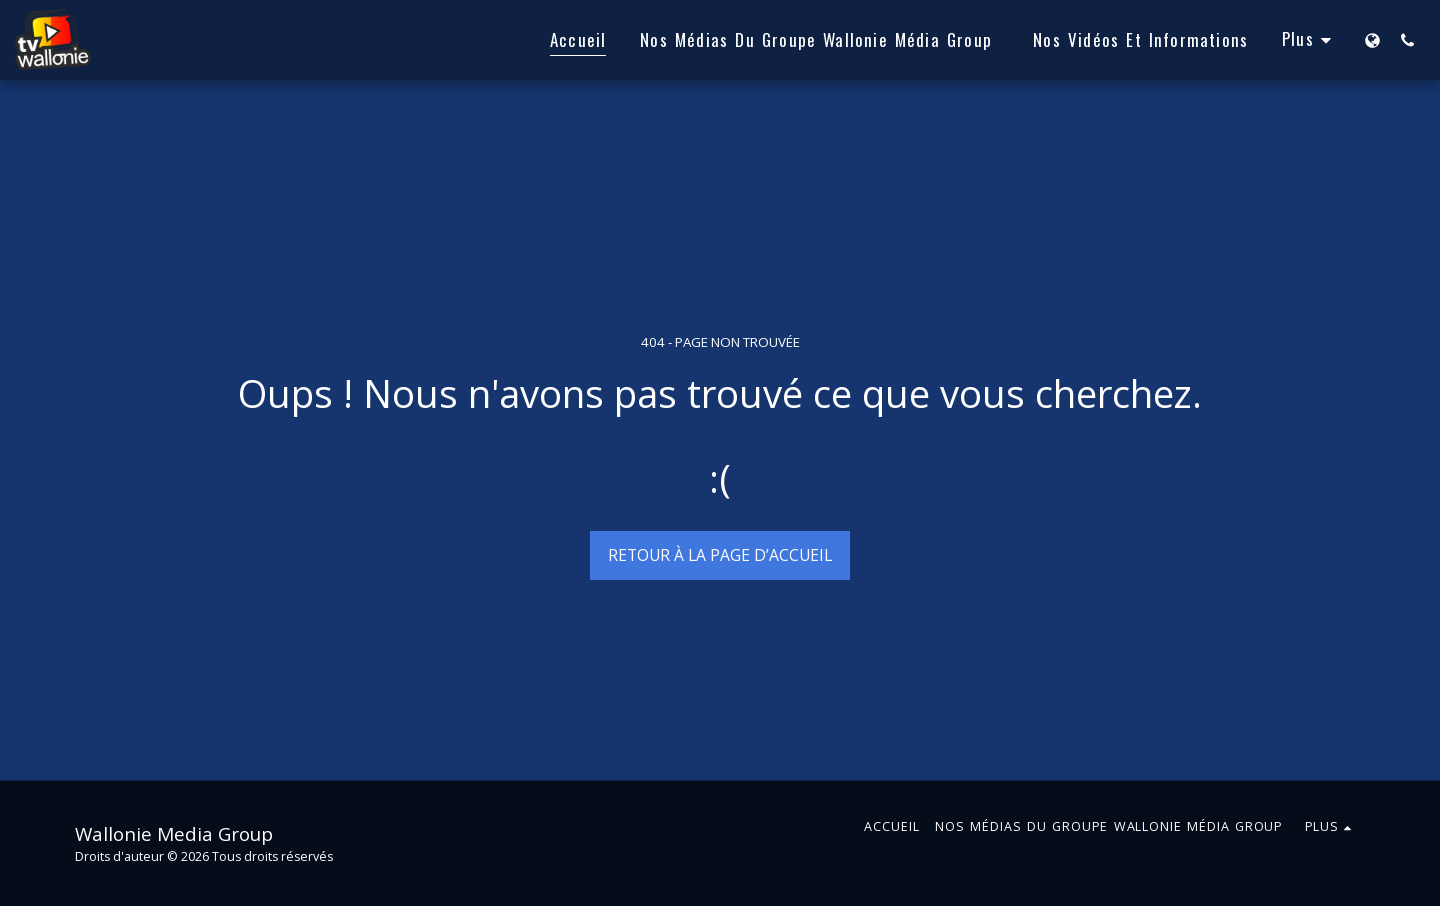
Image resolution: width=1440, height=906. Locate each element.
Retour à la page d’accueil (720, 555)
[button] (1407, 40)
